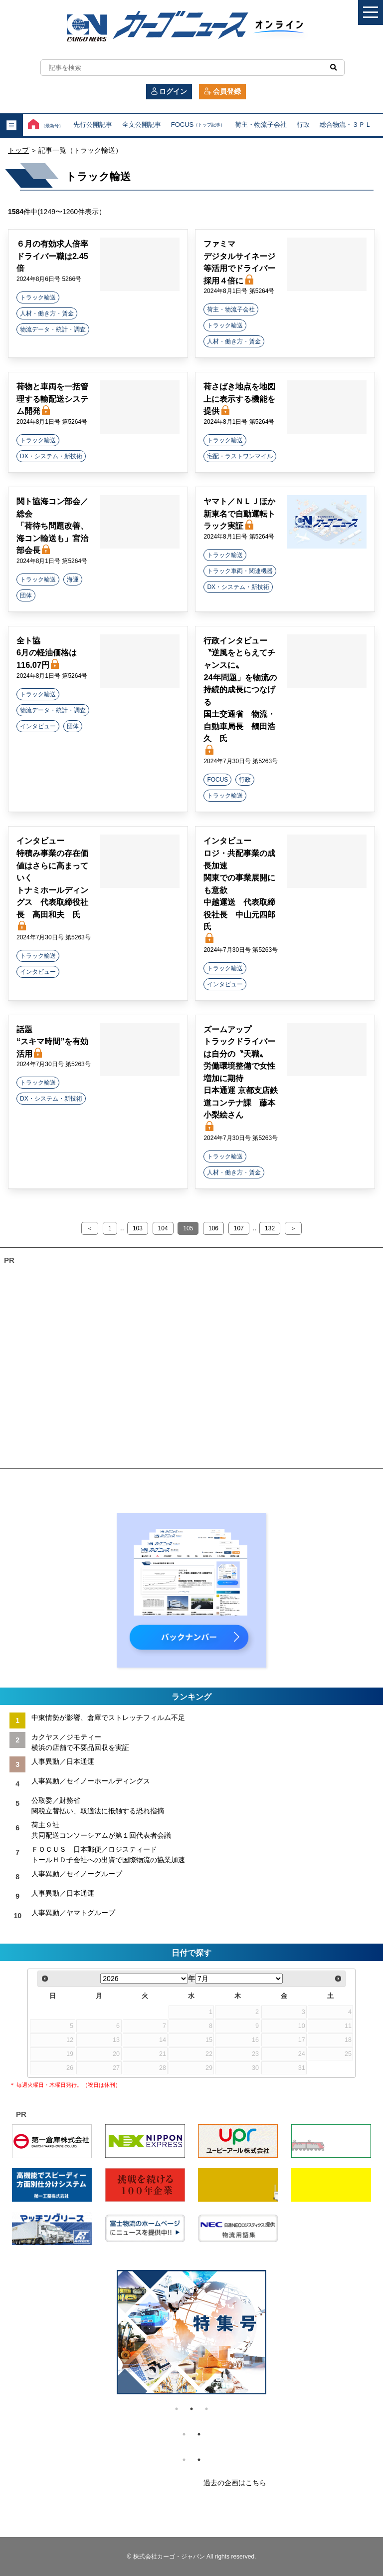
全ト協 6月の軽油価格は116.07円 (46, 652)
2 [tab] (191, 2409)
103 (138, 1228)
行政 (303, 124)
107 (239, 1228)
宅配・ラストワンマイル (240, 456)
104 (163, 1228)
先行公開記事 (92, 124)
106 (213, 1228)
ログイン (169, 91)
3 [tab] (206, 2409)
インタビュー (38, 726)
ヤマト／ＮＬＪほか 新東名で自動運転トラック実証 (239, 513)
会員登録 (222, 91)
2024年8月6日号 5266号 (48, 279)
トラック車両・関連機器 (240, 571)
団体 (26, 595)
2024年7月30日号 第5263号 (240, 761)
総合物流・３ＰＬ (346, 124)
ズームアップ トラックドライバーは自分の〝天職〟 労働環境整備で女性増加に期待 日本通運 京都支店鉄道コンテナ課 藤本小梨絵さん (240, 1078)
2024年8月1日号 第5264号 (238, 290)
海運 (73, 579)
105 (188, 1228)
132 (270, 1228)
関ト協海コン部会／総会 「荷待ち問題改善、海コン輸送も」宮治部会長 (52, 526)
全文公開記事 (141, 124)
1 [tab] (177, 2409)
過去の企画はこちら (234, 2483)
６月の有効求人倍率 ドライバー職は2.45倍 (52, 256)
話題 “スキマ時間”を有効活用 (52, 1041)
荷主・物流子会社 (261, 124)
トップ (18, 150)
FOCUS (198, 124)
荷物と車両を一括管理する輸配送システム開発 (52, 398)
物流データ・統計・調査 (53, 329)
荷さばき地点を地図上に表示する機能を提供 (239, 398)
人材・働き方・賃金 (47, 313)
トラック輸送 (38, 297)
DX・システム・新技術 (51, 456)
